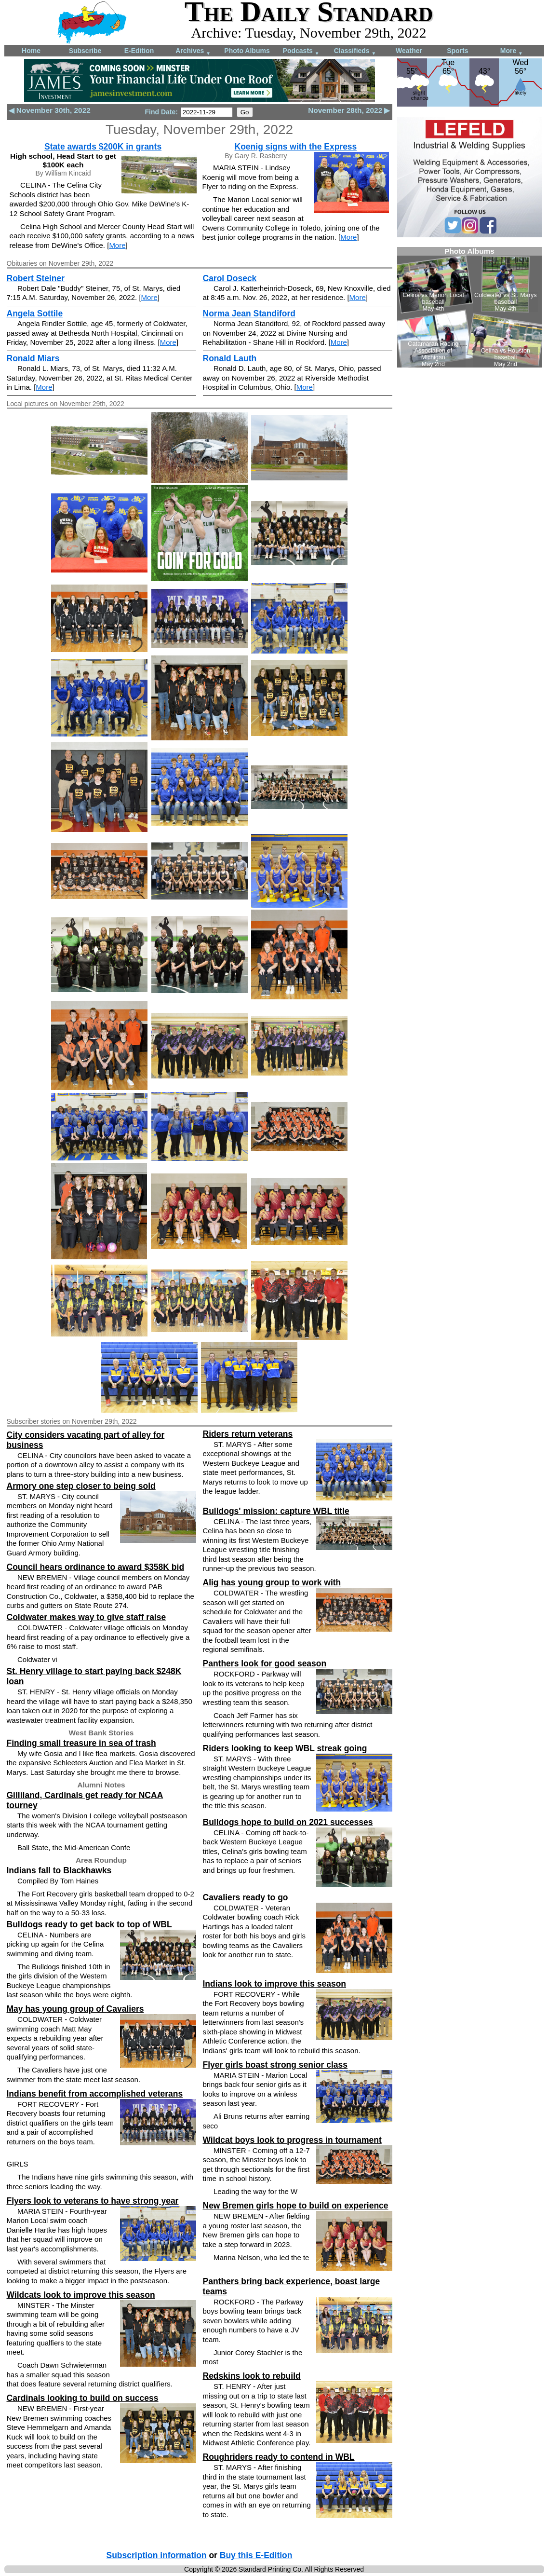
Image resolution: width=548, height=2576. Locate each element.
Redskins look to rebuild (252, 2376)
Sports (457, 51)
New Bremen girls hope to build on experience (295, 2205)
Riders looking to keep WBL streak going (285, 1748)
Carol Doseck (230, 278)
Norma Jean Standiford (249, 313)
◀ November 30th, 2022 (50, 110)
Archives (193, 51)
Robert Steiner (36, 278)
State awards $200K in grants (102, 146)
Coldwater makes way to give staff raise (86, 1617)
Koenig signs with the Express (296, 146)
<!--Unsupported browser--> (469, 307)
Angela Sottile (35, 313)
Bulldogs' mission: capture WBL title (276, 1511)
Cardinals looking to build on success (83, 2398)
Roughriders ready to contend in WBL (279, 2457)
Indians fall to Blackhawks (59, 1870)
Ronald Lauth (230, 358)
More (511, 51)
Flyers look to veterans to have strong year (93, 2201)
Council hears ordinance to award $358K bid (96, 1567)
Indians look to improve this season (275, 1984)
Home (31, 51)
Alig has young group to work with (272, 1582)
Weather (409, 51)
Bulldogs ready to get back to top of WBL (89, 1924)
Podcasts (301, 51)
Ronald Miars (33, 358)
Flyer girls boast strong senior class (275, 2065)
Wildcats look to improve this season (81, 2295)
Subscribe (85, 51)
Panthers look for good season (265, 1663)
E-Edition (139, 51)
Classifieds (355, 51)
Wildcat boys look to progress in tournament (292, 2140)
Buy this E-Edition (256, 2555)
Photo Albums (246, 51)
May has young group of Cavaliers (75, 2009)
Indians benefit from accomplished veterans (95, 2094)
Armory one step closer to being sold (81, 1486)
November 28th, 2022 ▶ (349, 110)
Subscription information (157, 2555)
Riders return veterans (248, 1434)
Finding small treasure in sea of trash (81, 1743)
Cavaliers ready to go (245, 1897)
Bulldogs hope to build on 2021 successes (288, 1822)
